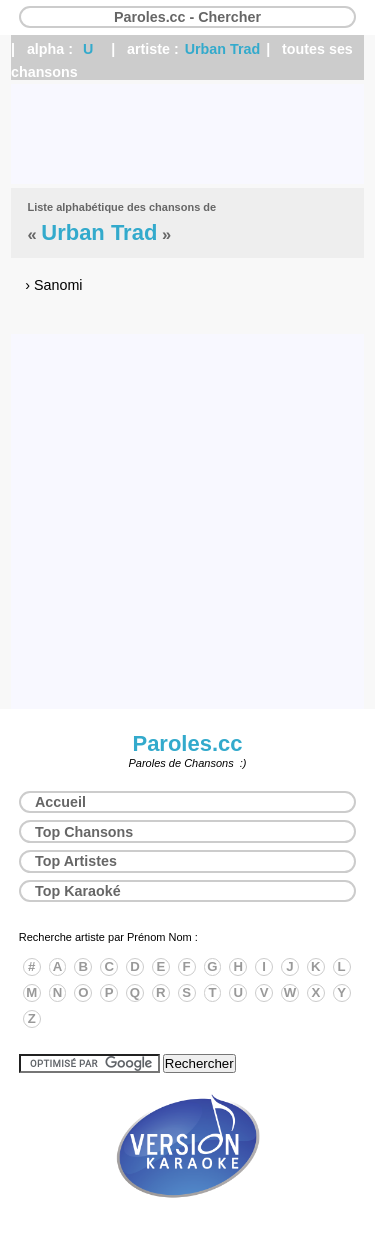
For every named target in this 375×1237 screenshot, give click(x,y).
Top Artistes (76, 861)
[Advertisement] (187, 134)
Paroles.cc (187, 743)
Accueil (60, 802)
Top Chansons (84, 832)
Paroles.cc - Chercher (187, 17)
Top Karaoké (78, 891)
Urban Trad (222, 49)
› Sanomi (53, 285)
